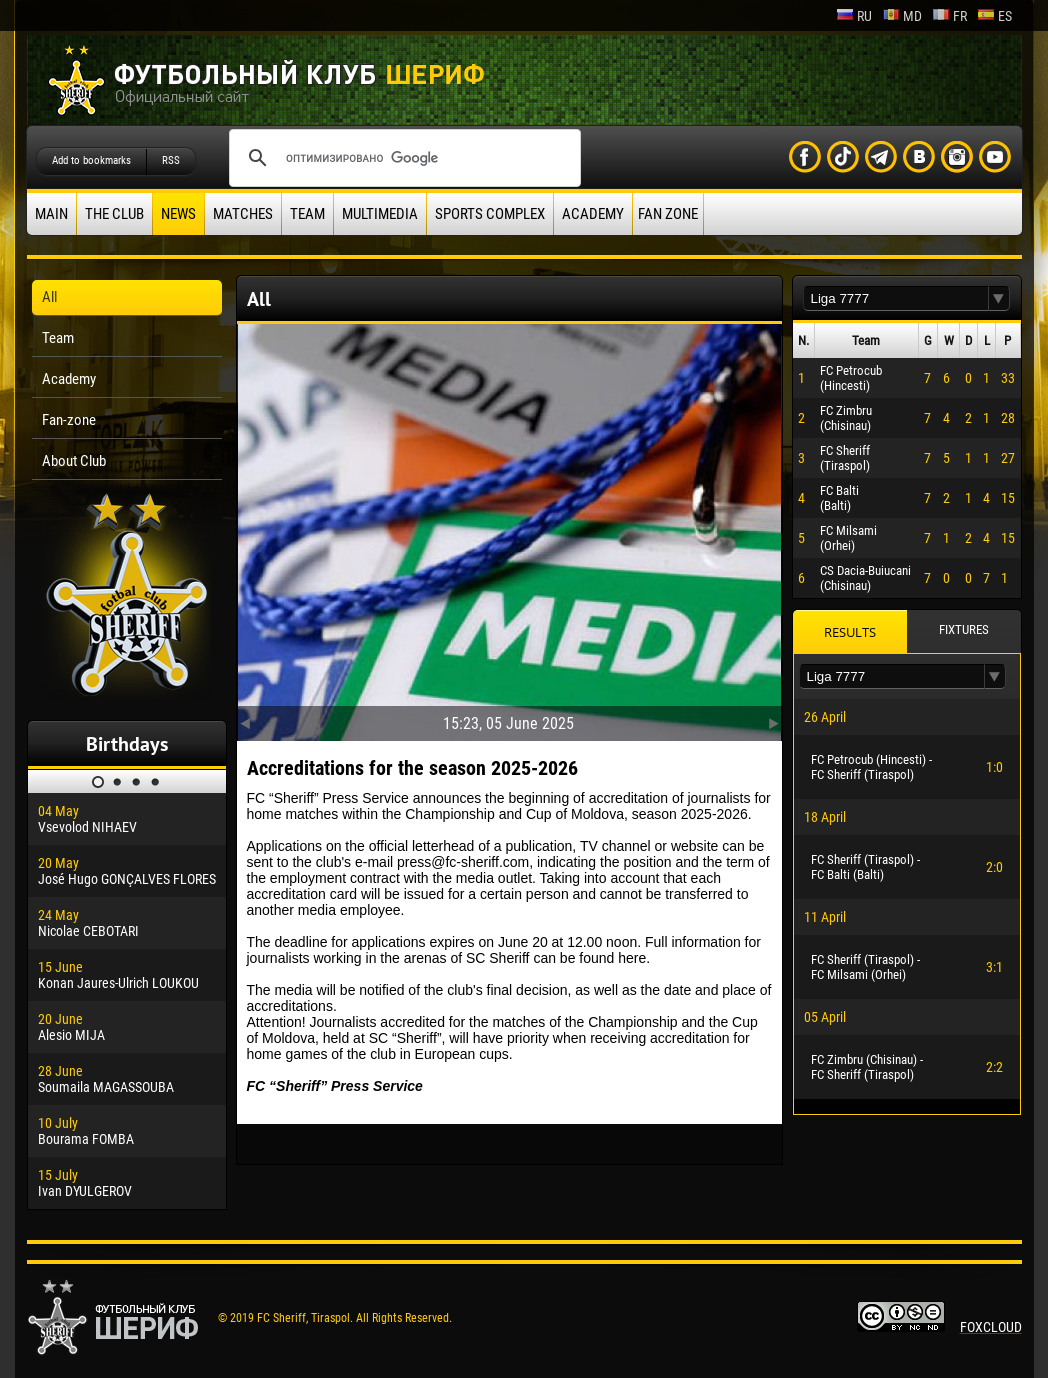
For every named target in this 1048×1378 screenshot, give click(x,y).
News (178, 214)
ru (854, 16)
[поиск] (402, 158)
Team (307, 214)
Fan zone (668, 214)
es (994, 16)
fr (949, 16)
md (902, 16)
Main (51, 214)
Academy (593, 214)
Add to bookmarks (91, 160)
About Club (74, 461)
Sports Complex (490, 214)
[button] (999, 298)
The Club (114, 214)
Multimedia (380, 214)
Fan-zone (69, 420)
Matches (243, 214)
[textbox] (896, 298)
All (49, 297)
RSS (171, 160)
